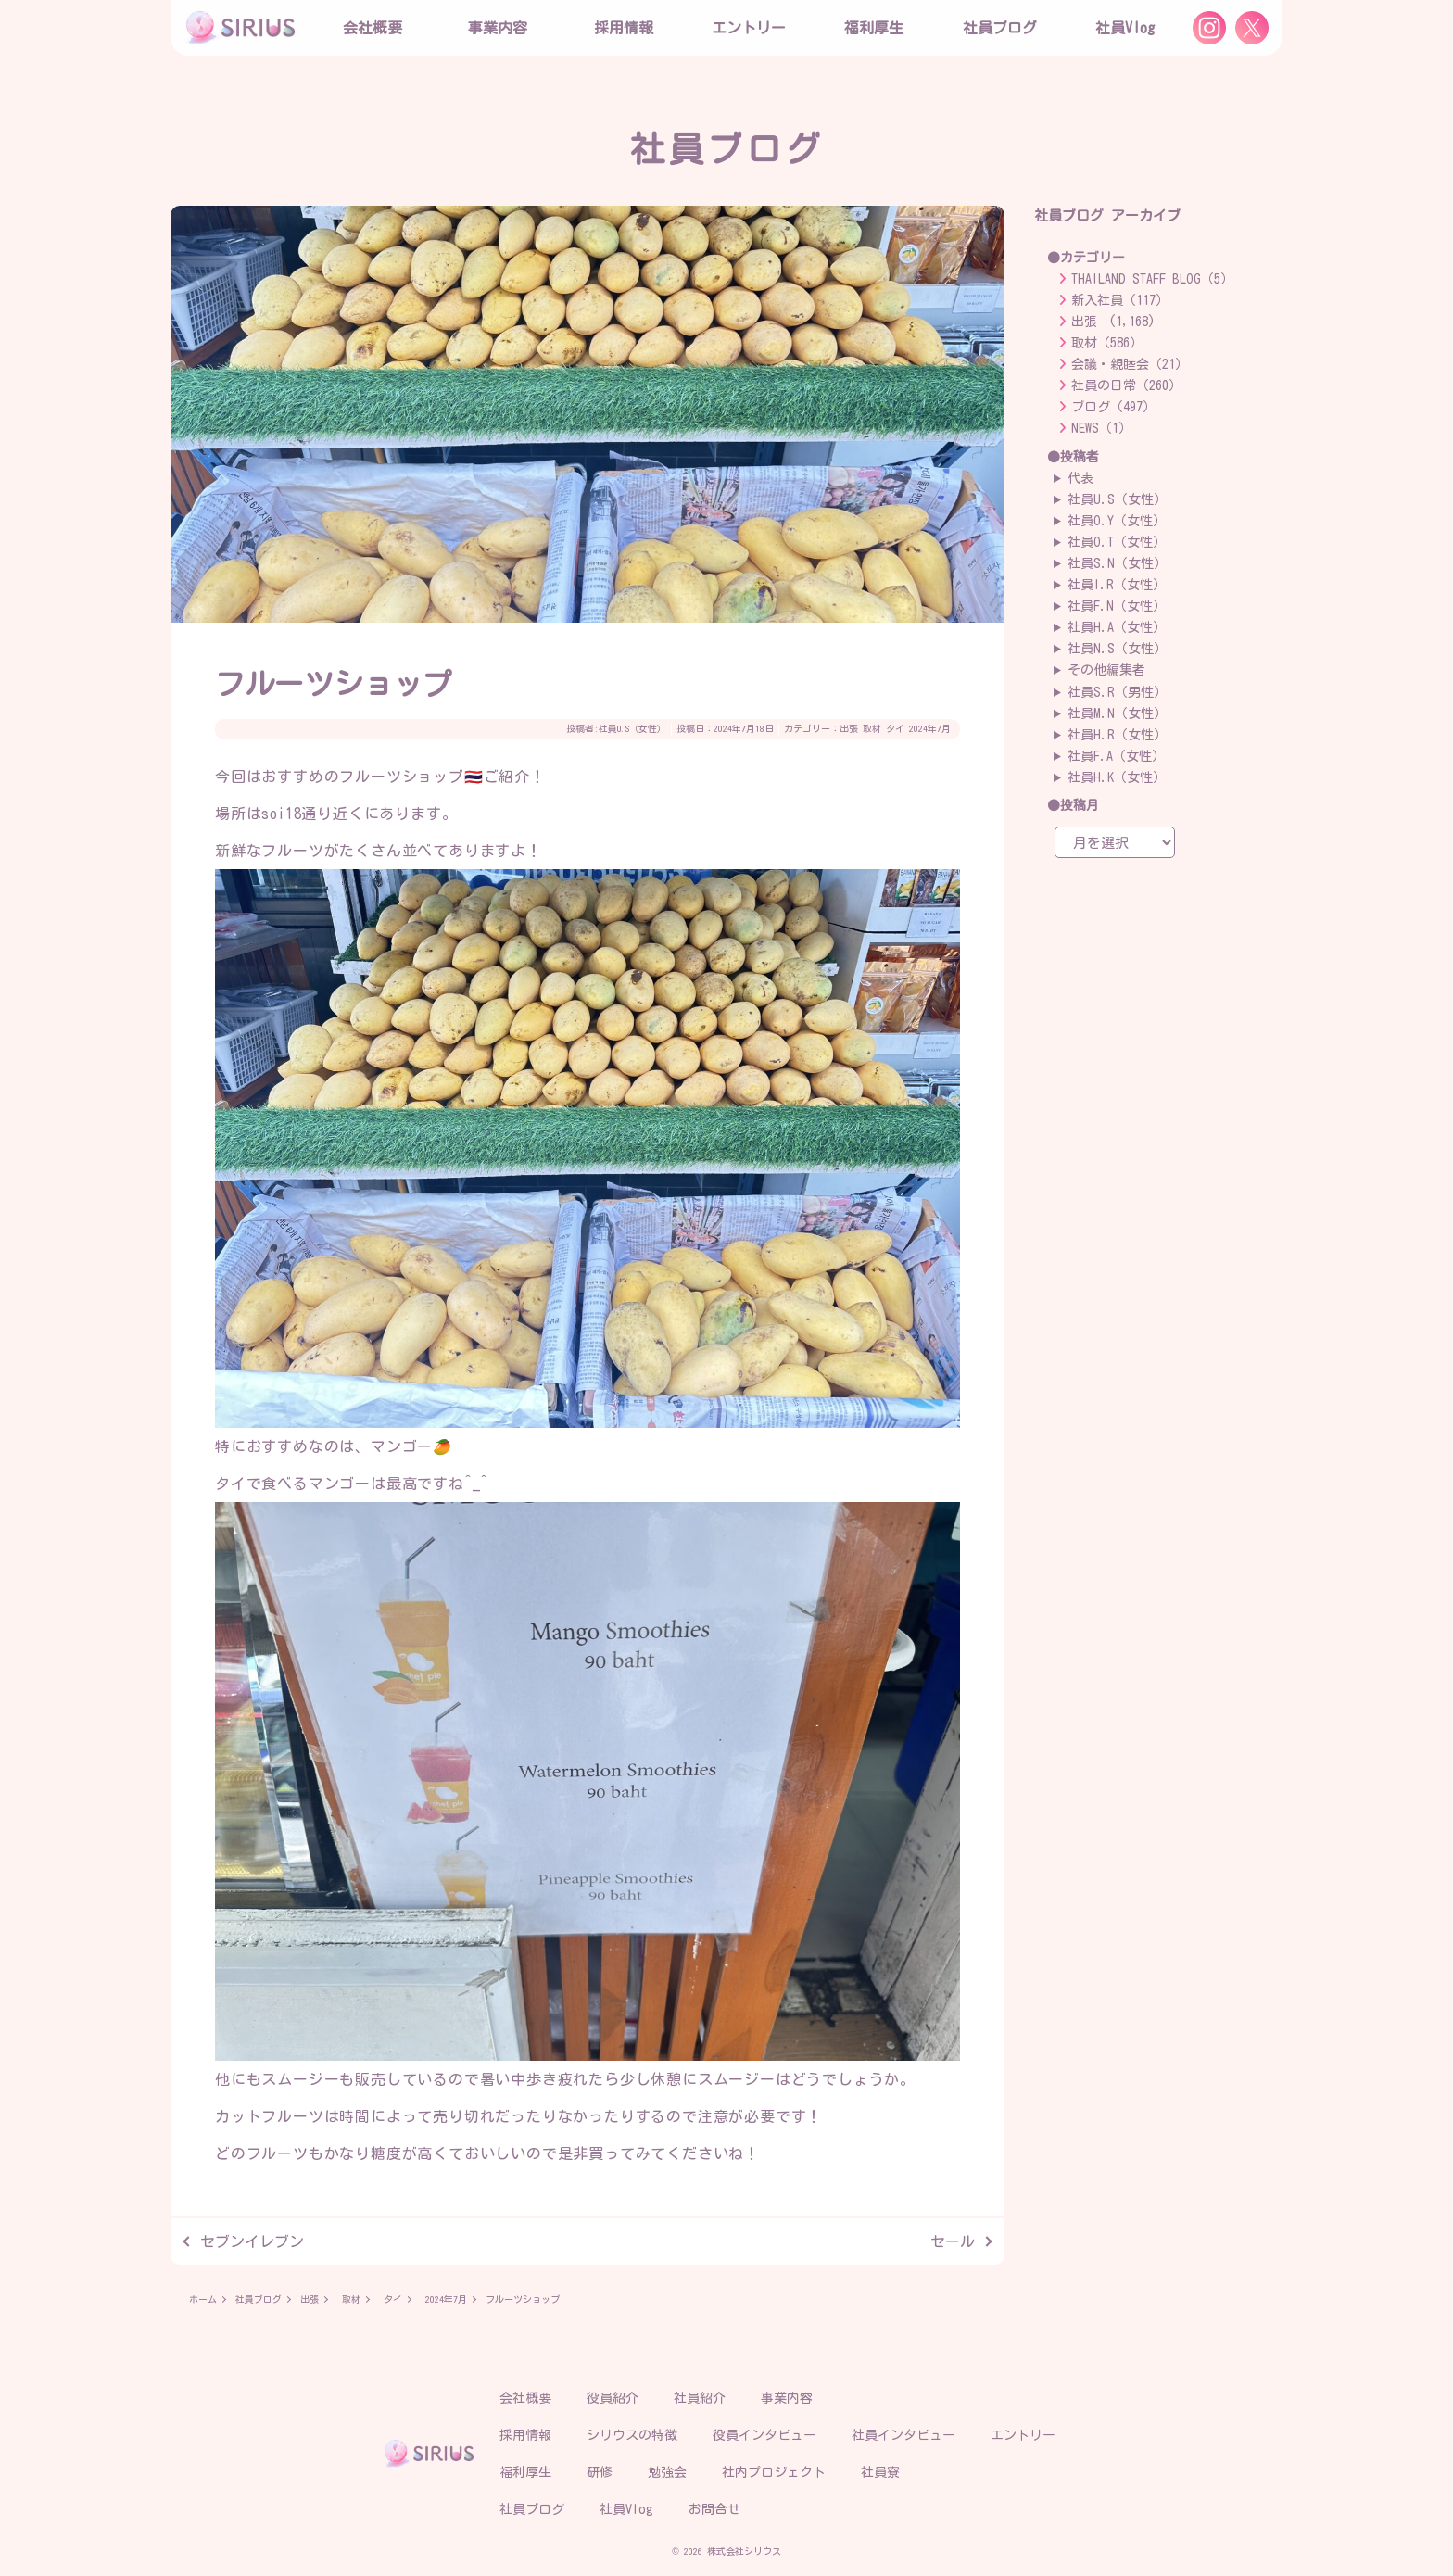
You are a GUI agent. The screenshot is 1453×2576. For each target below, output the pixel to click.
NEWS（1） (1101, 428)
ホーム (203, 2299)
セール (952, 2241)
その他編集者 (1106, 669)
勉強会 (667, 2472)
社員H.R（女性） (1117, 734)
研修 (600, 2472)
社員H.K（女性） (1117, 777)
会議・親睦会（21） (1129, 364)
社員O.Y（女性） (1117, 520)
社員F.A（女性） (1116, 756)
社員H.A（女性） (1117, 627)
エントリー (749, 27)
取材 (872, 728)
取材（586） (1107, 342)
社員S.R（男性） (1117, 692)
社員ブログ (1000, 27)
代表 (1080, 478)
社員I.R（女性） (1117, 584)
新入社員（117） (1120, 300)
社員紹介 (700, 2398)
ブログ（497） (1113, 406)
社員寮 (880, 2472)
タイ (895, 728)
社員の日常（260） (1126, 385)
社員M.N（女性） (1117, 713)
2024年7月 (930, 728)
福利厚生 (525, 2472)
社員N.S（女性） (1117, 648)
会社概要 (525, 2398)
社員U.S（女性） (632, 728)
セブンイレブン (252, 2241)
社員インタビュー (903, 2435)
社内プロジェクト (774, 2472)
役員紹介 (612, 2398)
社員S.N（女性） (1117, 563)
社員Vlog (1125, 27)
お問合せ (714, 2509)
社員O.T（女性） (1117, 542)
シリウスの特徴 (632, 2435)
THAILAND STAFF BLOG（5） (1152, 278)
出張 (849, 728)
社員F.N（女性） (1117, 606)
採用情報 (525, 2435)
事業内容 (497, 27)
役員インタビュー (764, 2435)
